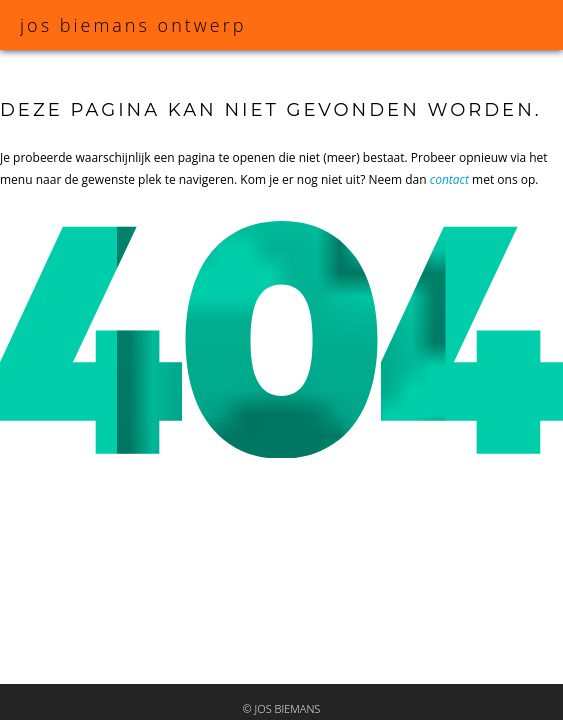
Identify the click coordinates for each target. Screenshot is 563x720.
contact (449, 179)
